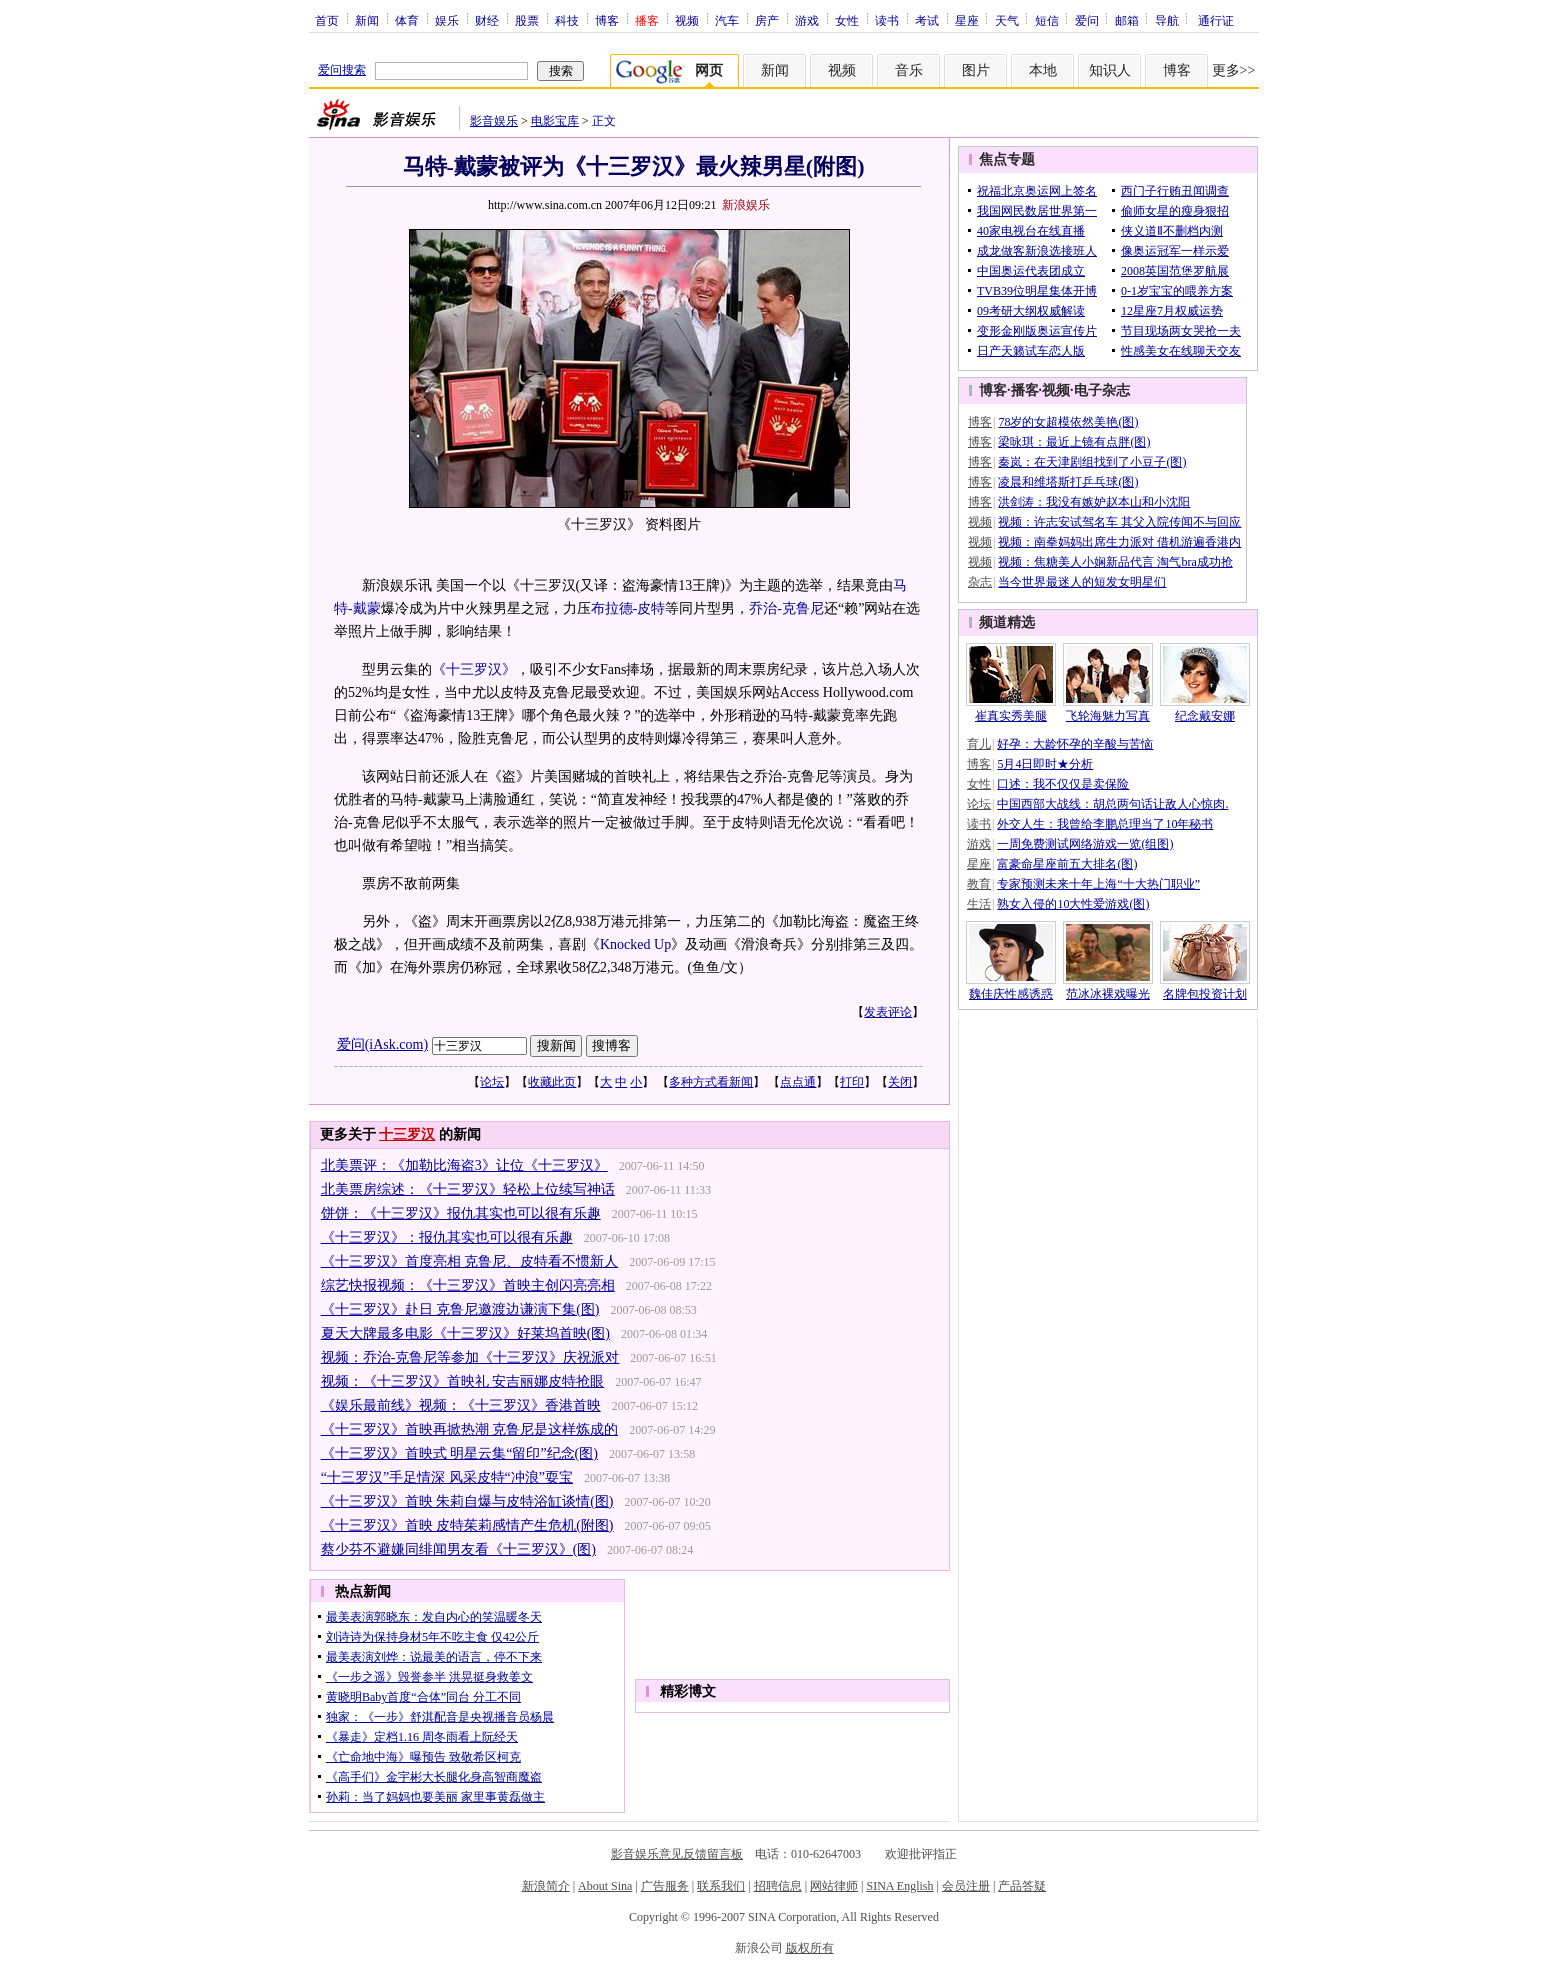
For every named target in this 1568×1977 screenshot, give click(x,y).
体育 (407, 20)
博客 (607, 20)
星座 (967, 20)
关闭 (900, 1082)
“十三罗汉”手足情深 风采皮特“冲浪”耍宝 (447, 1477)
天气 (1007, 20)
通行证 (1216, 20)
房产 (767, 20)
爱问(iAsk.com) (382, 1044)
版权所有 (810, 1948)
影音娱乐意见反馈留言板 (677, 1854)
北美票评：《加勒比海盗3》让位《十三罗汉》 (464, 1165)
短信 (1047, 20)
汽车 (727, 20)
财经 (487, 20)
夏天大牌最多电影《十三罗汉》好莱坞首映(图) (465, 1333)
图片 (976, 70)
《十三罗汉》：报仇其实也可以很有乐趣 (447, 1237)
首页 (327, 20)
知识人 (1110, 70)
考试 (927, 20)
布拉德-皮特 (628, 608)
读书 (887, 20)
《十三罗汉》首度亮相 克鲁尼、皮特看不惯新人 (470, 1261)
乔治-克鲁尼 (786, 608)
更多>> (1234, 70)
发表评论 (888, 1012)
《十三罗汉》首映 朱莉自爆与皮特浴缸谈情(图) (467, 1501)
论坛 (492, 1082)
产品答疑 (1022, 1886)
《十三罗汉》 (474, 669)
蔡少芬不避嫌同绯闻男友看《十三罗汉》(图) (458, 1549)
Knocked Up (635, 944)
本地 (1043, 70)
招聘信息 (778, 1886)
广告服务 (665, 1886)
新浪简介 (546, 1886)
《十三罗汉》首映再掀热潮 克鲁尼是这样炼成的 (470, 1429)
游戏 (807, 20)
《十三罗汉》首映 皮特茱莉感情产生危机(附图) (467, 1525)
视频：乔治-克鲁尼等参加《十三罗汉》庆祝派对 (470, 1357)
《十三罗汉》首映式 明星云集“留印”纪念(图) (459, 1453)
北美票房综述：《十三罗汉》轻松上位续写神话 (468, 1189)
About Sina (605, 1886)
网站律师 (834, 1886)
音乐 (909, 70)
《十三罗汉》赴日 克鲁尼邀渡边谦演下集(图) (460, 1309)
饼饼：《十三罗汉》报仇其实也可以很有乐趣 (461, 1213)
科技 (567, 20)
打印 (852, 1082)
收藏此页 (552, 1082)
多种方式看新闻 (711, 1082)
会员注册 (966, 1886)
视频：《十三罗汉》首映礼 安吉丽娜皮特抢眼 (463, 1381)
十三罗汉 (407, 1134)
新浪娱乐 (746, 205)
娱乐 (447, 20)
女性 (847, 20)
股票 (527, 20)
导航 (1167, 20)
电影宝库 (555, 121)
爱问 (1087, 20)
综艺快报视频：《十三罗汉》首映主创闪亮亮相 (468, 1285)
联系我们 (721, 1886)
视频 (687, 20)
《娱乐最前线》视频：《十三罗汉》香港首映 (461, 1405)
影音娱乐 (494, 121)
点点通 (798, 1082)
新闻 (367, 20)
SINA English (899, 1886)
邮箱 (1127, 20)
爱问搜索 (342, 70)
